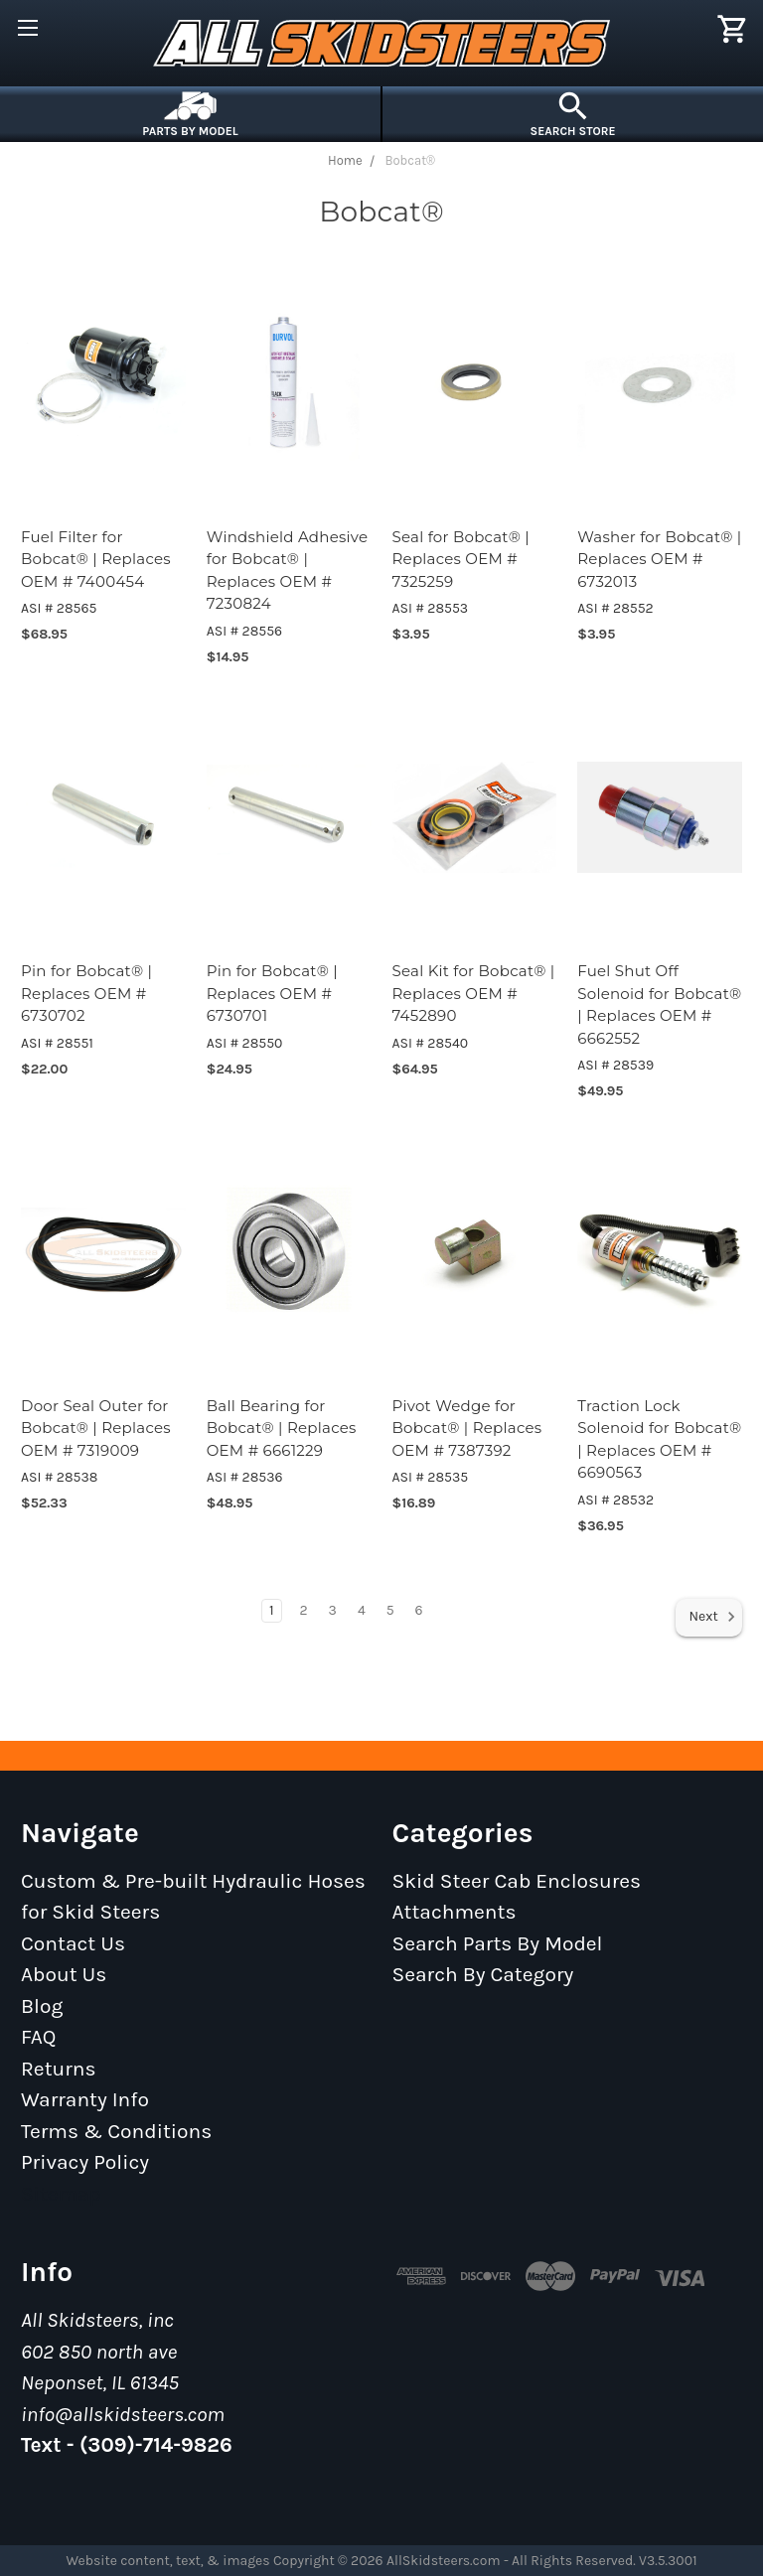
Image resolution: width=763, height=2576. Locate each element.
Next (712, 1617)
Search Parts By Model (497, 1943)
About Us (63, 1974)
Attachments (454, 1912)
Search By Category (483, 1974)
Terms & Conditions (116, 2131)
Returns (58, 2068)
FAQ (39, 2037)
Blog (42, 2006)
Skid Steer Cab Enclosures (517, 1881)
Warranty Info (85, 2099)
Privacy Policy (85, 2162)
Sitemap (61, 2194)
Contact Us (73, 1943)
